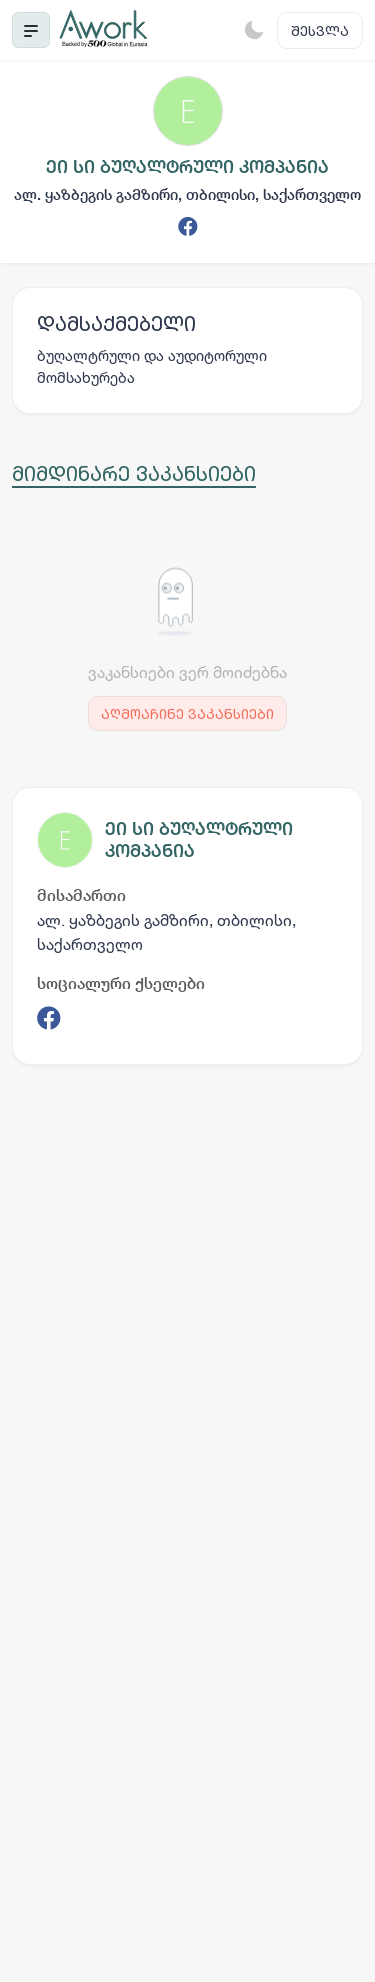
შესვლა (320, 30)
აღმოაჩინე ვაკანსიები (187, 713)
